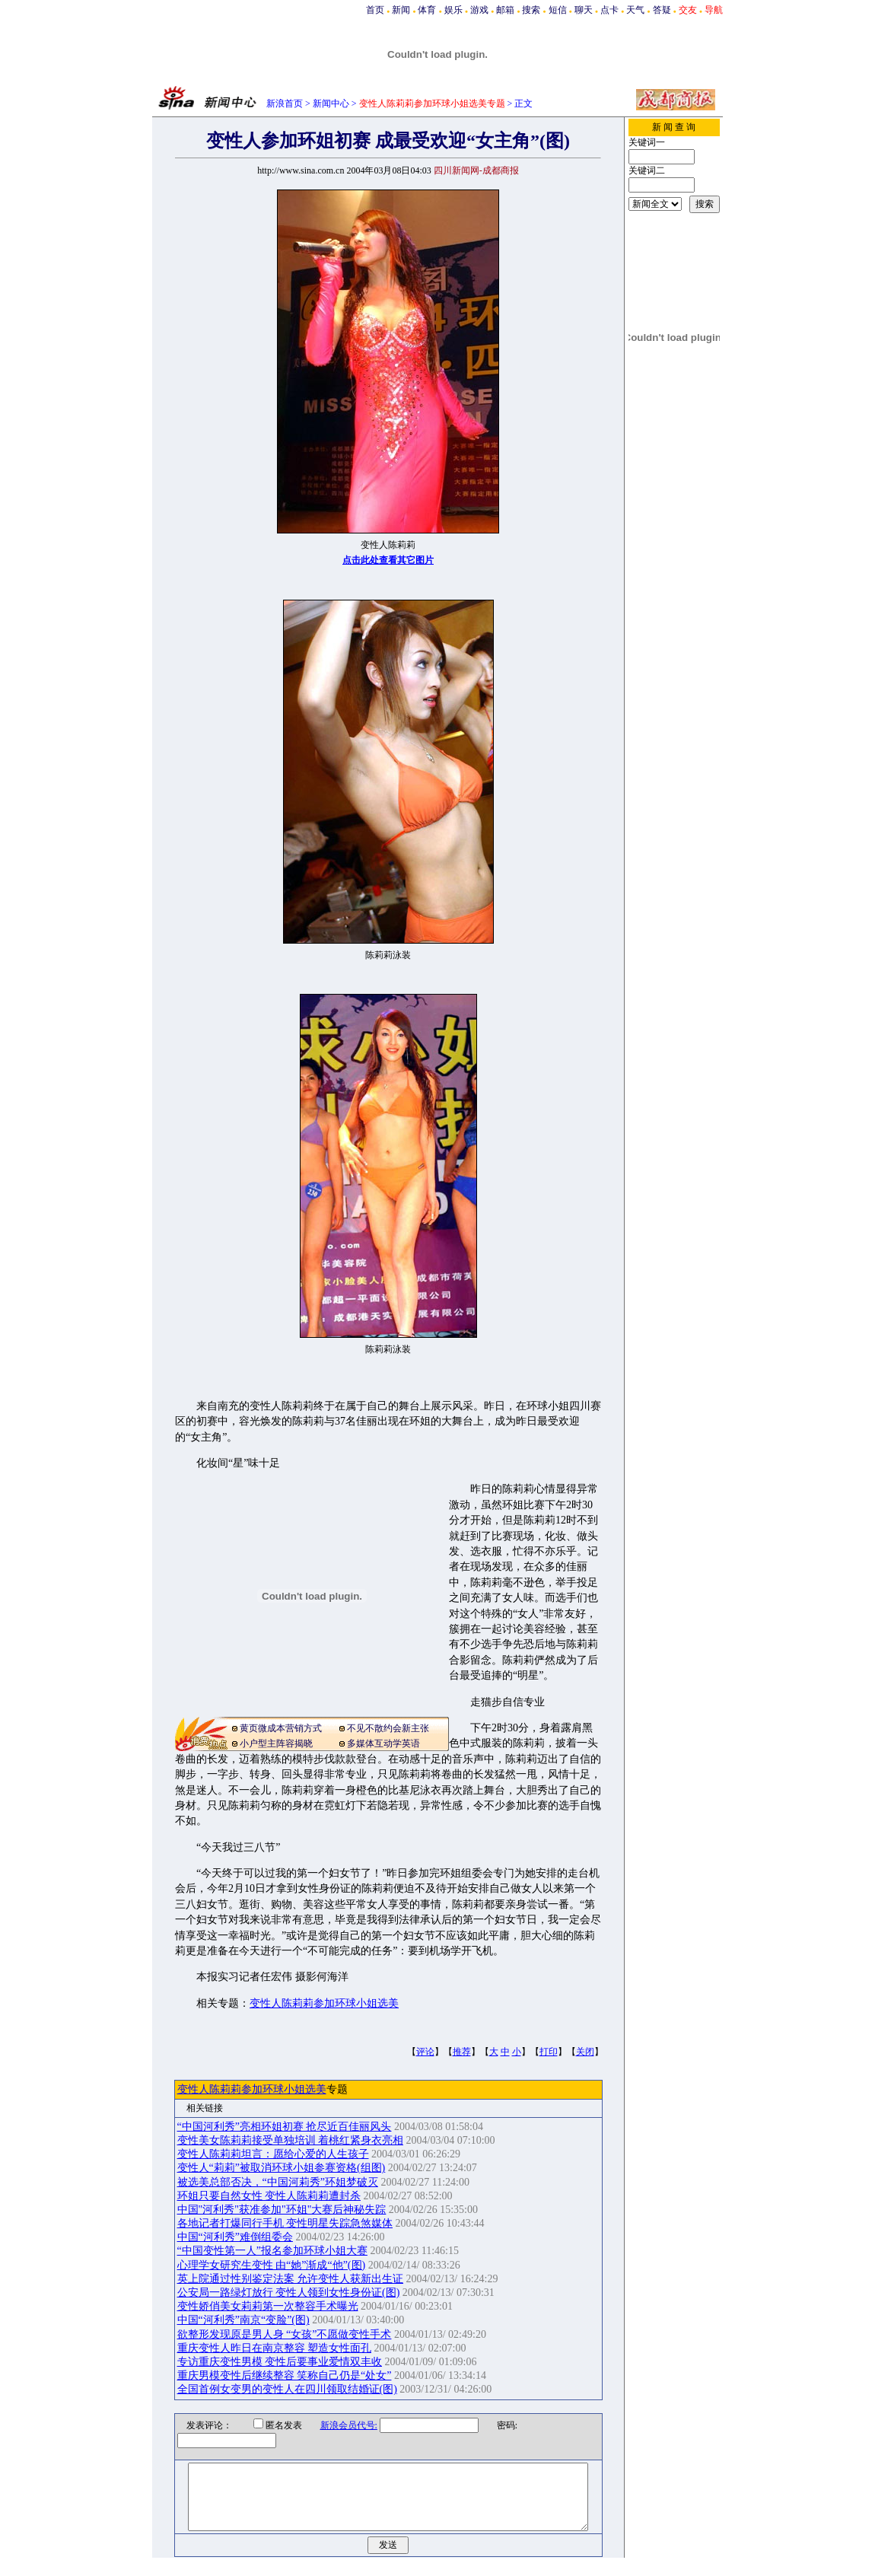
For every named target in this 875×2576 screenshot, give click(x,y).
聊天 (583, 10)
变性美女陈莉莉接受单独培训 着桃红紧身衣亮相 (290, 2140)
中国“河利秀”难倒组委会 (235, 2237)
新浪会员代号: (339, 2425)
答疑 (662, 10)
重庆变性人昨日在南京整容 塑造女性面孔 (274, 2348)
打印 (548, 2051)
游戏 (479, 10)
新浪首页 (284, 103)
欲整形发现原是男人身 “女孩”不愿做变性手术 (284, 2334)
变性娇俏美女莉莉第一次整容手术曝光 (267, 2306)
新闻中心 (331, 103)
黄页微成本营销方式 (281, 1728)
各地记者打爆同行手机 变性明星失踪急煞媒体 (285, 2223)
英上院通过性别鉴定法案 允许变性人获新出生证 (290, 2279)
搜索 (531, 10)
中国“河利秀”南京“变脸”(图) (243, 2320)
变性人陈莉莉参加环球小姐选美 (324, 2003)
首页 (375, 10)
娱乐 (453, 10)
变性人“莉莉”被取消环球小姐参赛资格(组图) (281, 2167)
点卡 (609, 10)
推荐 (462, 2051)
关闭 (585, 2051)
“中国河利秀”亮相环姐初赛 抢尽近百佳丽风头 (284, 2126)
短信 (558, 10)
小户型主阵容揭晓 (276, 1743)
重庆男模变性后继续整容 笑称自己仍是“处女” (284, 2375)
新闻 (401, 10)
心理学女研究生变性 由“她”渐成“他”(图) (271, 2265)
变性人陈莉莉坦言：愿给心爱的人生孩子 (273, 2154)
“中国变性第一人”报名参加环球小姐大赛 (272, 2250)
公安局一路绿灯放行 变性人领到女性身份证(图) (288, 2292)
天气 (635, 10)
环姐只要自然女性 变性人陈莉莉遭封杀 (269, 2196)
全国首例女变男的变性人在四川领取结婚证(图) (287, 2389)
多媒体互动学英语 (383, 1743)
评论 (425, 2051)
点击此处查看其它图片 (388, 560)
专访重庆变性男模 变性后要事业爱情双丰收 (280, 2361)
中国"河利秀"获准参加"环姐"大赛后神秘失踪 (282, 2209)
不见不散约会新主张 (388, 1728)
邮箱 (505, 10)
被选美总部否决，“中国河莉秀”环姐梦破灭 (277, 2182)
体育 (427, 10)
